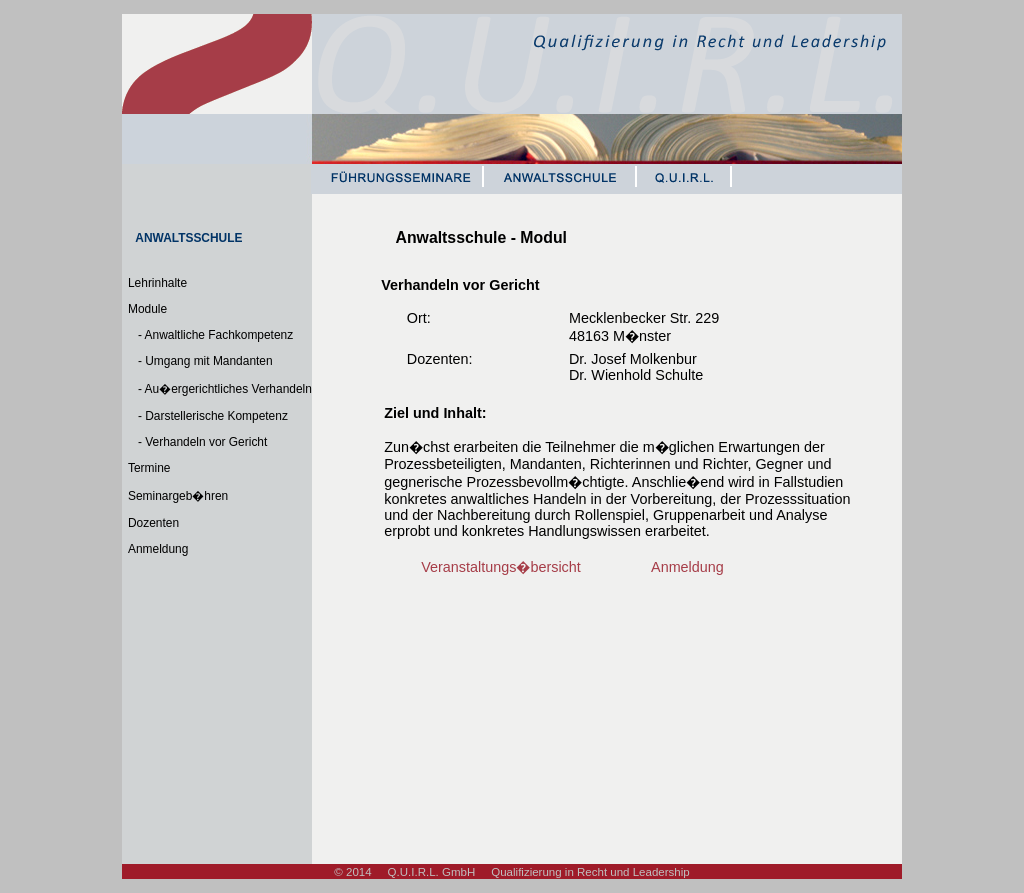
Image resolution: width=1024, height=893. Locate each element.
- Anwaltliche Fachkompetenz (210, 335)
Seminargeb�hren (178, 496)
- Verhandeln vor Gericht (197, 442)
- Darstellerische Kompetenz (208, 416)
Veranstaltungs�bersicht (501, 567)
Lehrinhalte (157, 283)
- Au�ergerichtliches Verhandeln (220, 389)
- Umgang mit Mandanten (200, 361)
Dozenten (153, 523)
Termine (149, 468)
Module (147, 309)
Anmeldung (158, 549)
